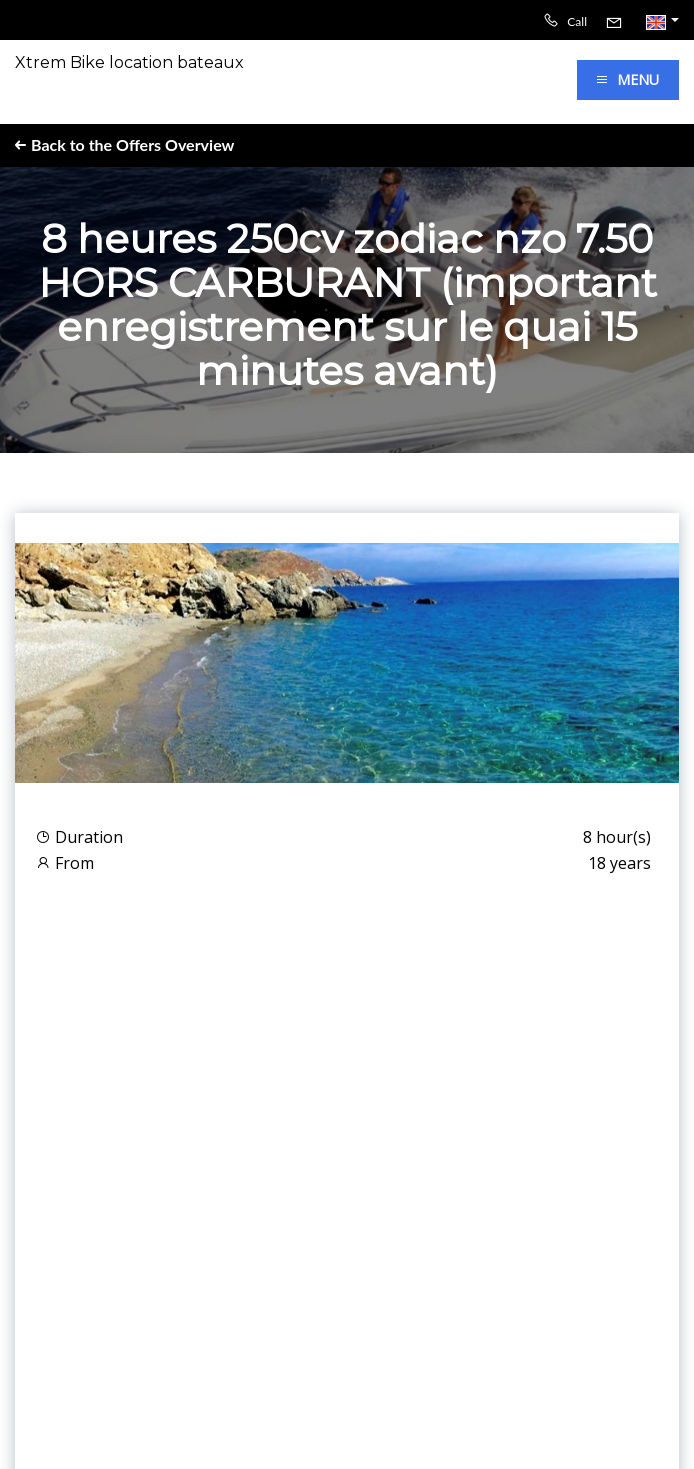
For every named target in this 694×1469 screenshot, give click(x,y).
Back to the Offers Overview (124, 144)
